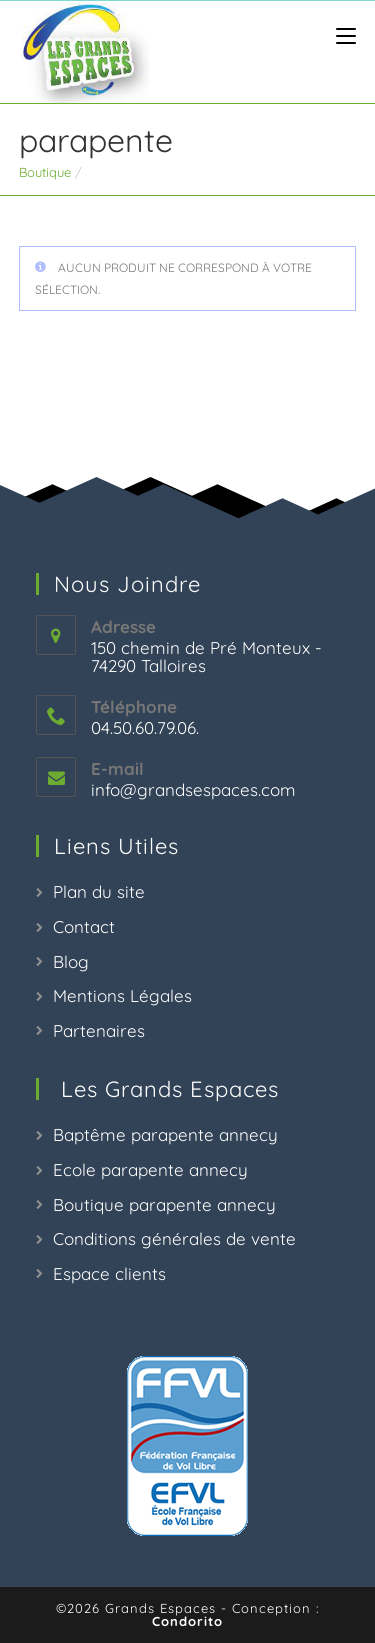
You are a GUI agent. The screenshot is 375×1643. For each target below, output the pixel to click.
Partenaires (99, 1030)
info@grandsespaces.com (193, 789)
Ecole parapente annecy (150, 1169)
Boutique (45, 172)
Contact (84, 926)
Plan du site (99, 891)
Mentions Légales (122, 995)
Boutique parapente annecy (164, 1204)
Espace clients (109, 1273)
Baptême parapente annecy (165, 1134)
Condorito (187, 1621)
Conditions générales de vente (174, 1238)
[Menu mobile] (338, 36)
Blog (71, 961)
